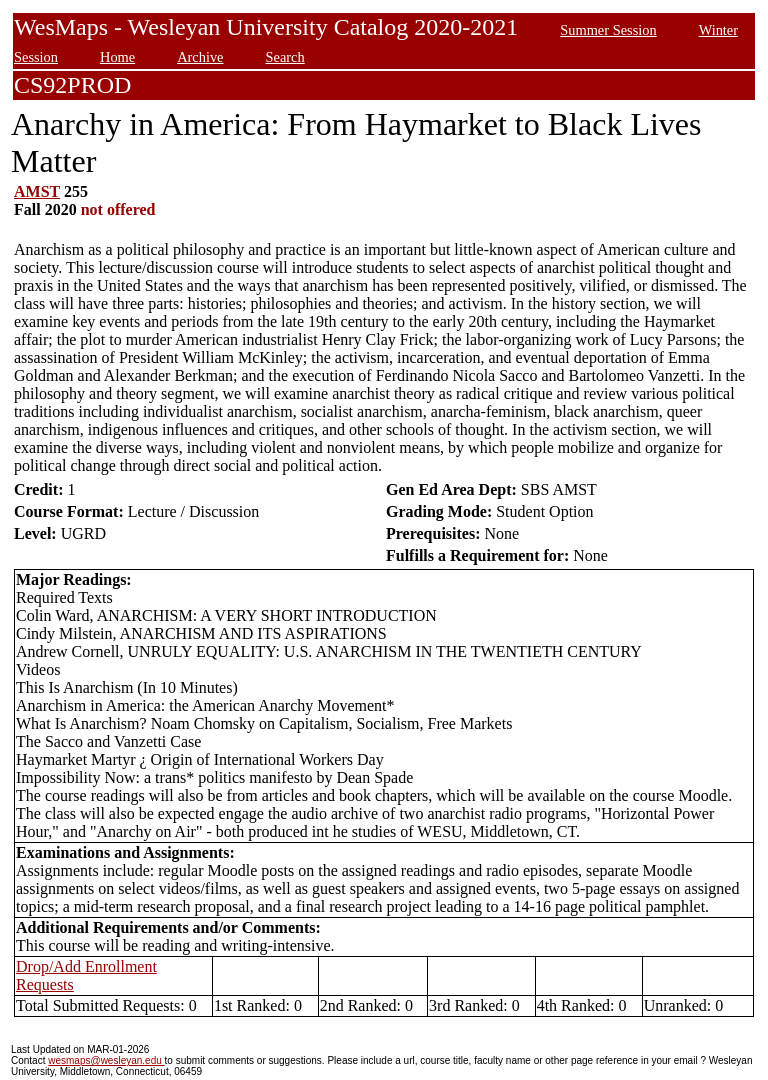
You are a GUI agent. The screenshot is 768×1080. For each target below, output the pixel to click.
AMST (37, 191)
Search (285, 57)
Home (117, 57)
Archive (200, 57)
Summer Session (608, 30)
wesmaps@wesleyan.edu (106, 1060)
